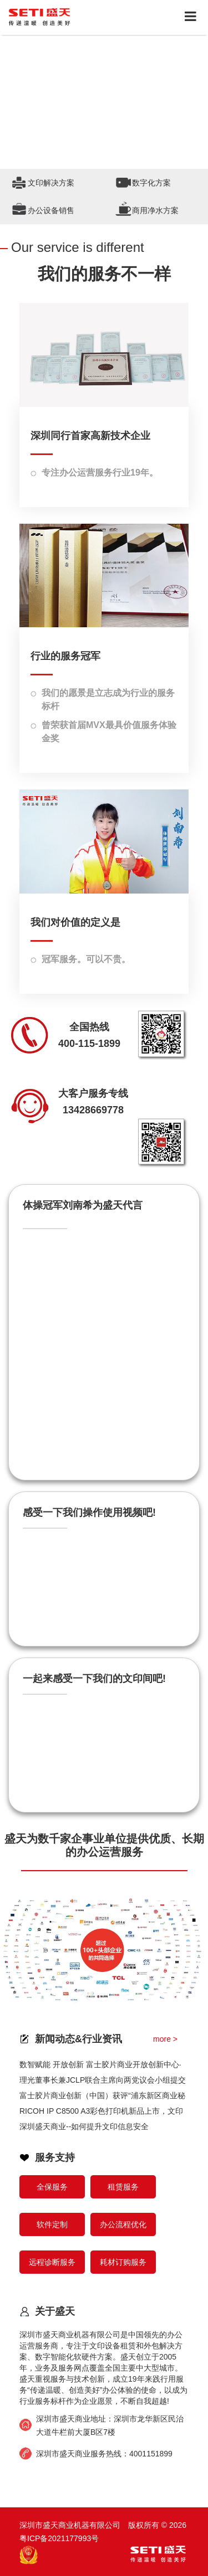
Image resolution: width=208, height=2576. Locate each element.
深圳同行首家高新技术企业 (90, 435)
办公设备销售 (51, 210)
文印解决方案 (51, 182)
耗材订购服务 (123, 2262)
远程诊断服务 (52, 2262)
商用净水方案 (155, 210)
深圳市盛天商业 (63, 2418)
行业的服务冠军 (65, 656)
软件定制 (52, 2224)
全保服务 (52, 2186)
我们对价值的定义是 (75, 922)
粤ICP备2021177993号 (59, 2538)
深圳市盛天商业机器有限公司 (69, 2334)
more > (165, 2039)
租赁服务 (123, 2186)
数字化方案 (151, 182)
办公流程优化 (123, 2224)
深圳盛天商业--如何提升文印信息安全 (84, 2126)
